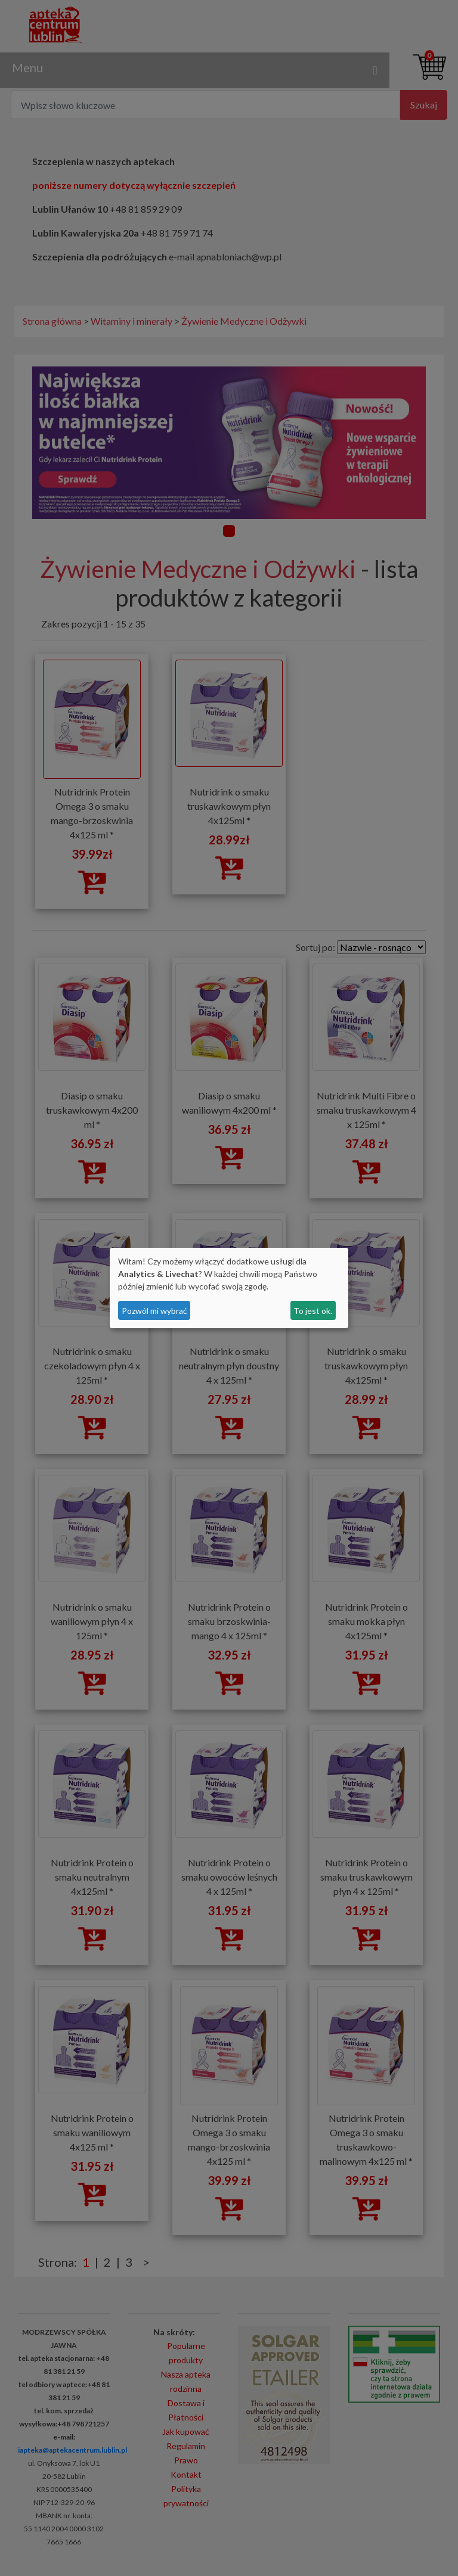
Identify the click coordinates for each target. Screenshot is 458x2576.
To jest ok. (312, 1311)
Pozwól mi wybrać (154, 1311)
